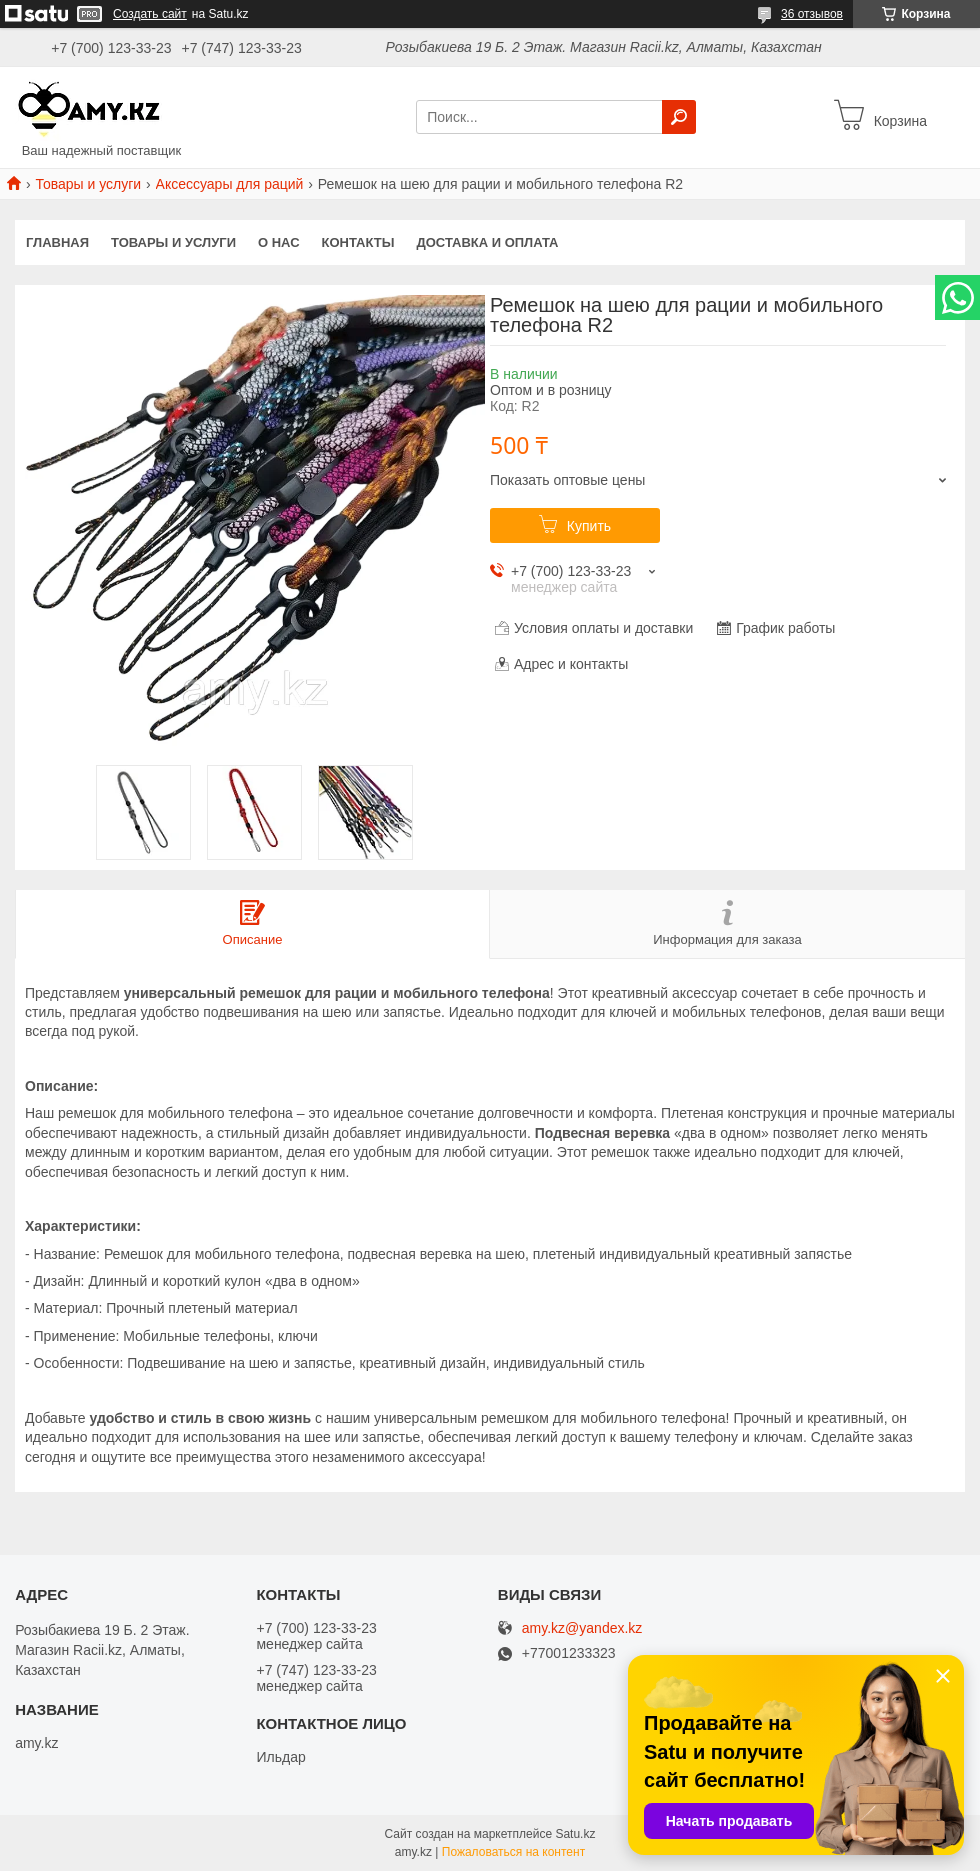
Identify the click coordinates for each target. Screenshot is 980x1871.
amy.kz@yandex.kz (582, 1628)
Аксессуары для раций (230, 184)
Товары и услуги (88, 184)
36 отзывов (812, 14)
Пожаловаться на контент (513, 1852)
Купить (589, 526)
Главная (57, 242)
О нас (279, 242)
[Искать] (679, 117)
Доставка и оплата (487, 242)
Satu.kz (575, 1834)
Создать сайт (150, 14)
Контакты (358, 242)
